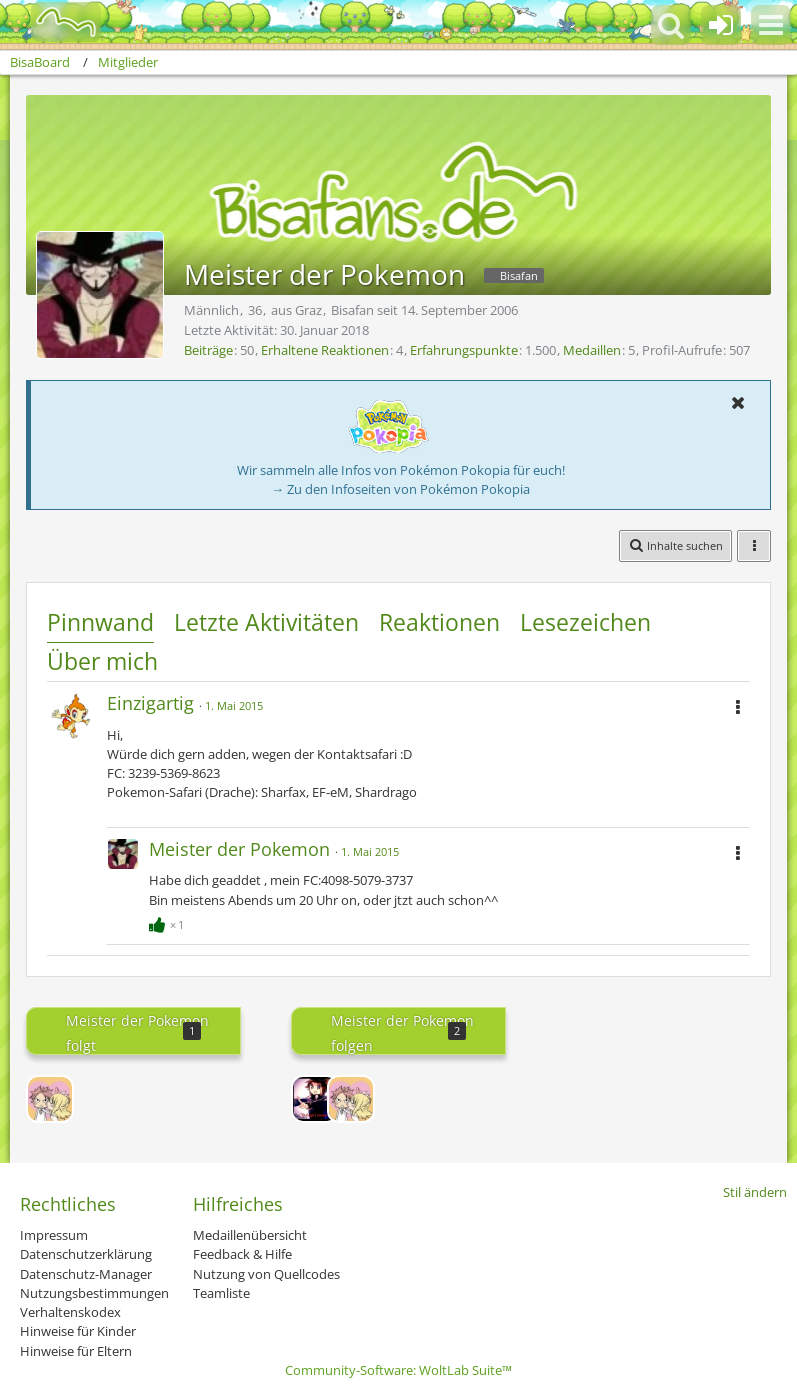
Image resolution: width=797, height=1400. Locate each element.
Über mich (102, 661)
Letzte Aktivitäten (266, 622)
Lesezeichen (585, 622)
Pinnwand (100, 622)
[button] (771, 25)
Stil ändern (755, 1192)
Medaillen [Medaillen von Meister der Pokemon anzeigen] (592, 350)
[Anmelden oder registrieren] (721, 25)
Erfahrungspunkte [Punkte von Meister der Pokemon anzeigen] (464, 350)
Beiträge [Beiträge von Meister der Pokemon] (208, 350)
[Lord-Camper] (315, 1099)
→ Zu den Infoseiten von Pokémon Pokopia (400, 489)
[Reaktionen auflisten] (169, 922)
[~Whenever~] (50, 1099)
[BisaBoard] (53, 22)
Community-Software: (398, 1370)
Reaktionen (439, 622)
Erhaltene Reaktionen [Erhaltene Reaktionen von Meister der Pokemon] (325, 350)
